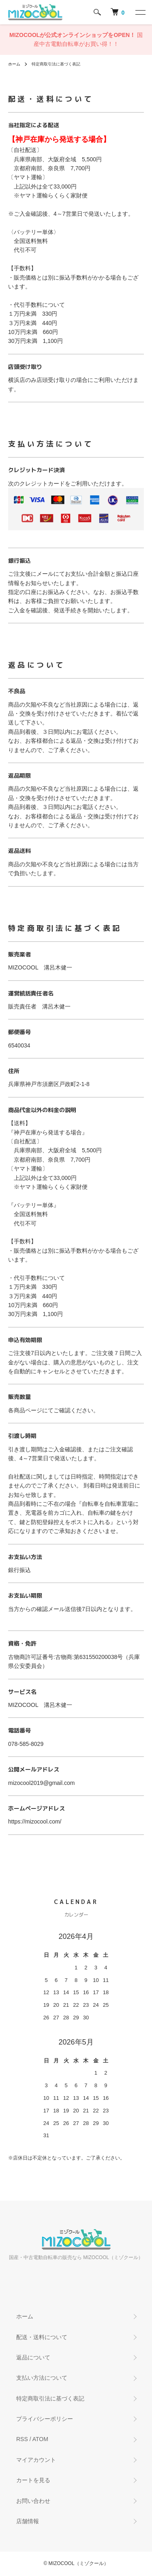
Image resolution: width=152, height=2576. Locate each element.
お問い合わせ (33, 2501)
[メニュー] (140, 12)
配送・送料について (41, 2337)
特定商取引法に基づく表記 (50, 2398)
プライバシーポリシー (44, 2419)
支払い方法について (41, 2377)
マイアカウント (36, 2460)
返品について (33, 2357)
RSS (22, 2439)
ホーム (14, 64)
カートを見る (33, 2480)
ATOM (40, 2439)
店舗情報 (27, 2521)
